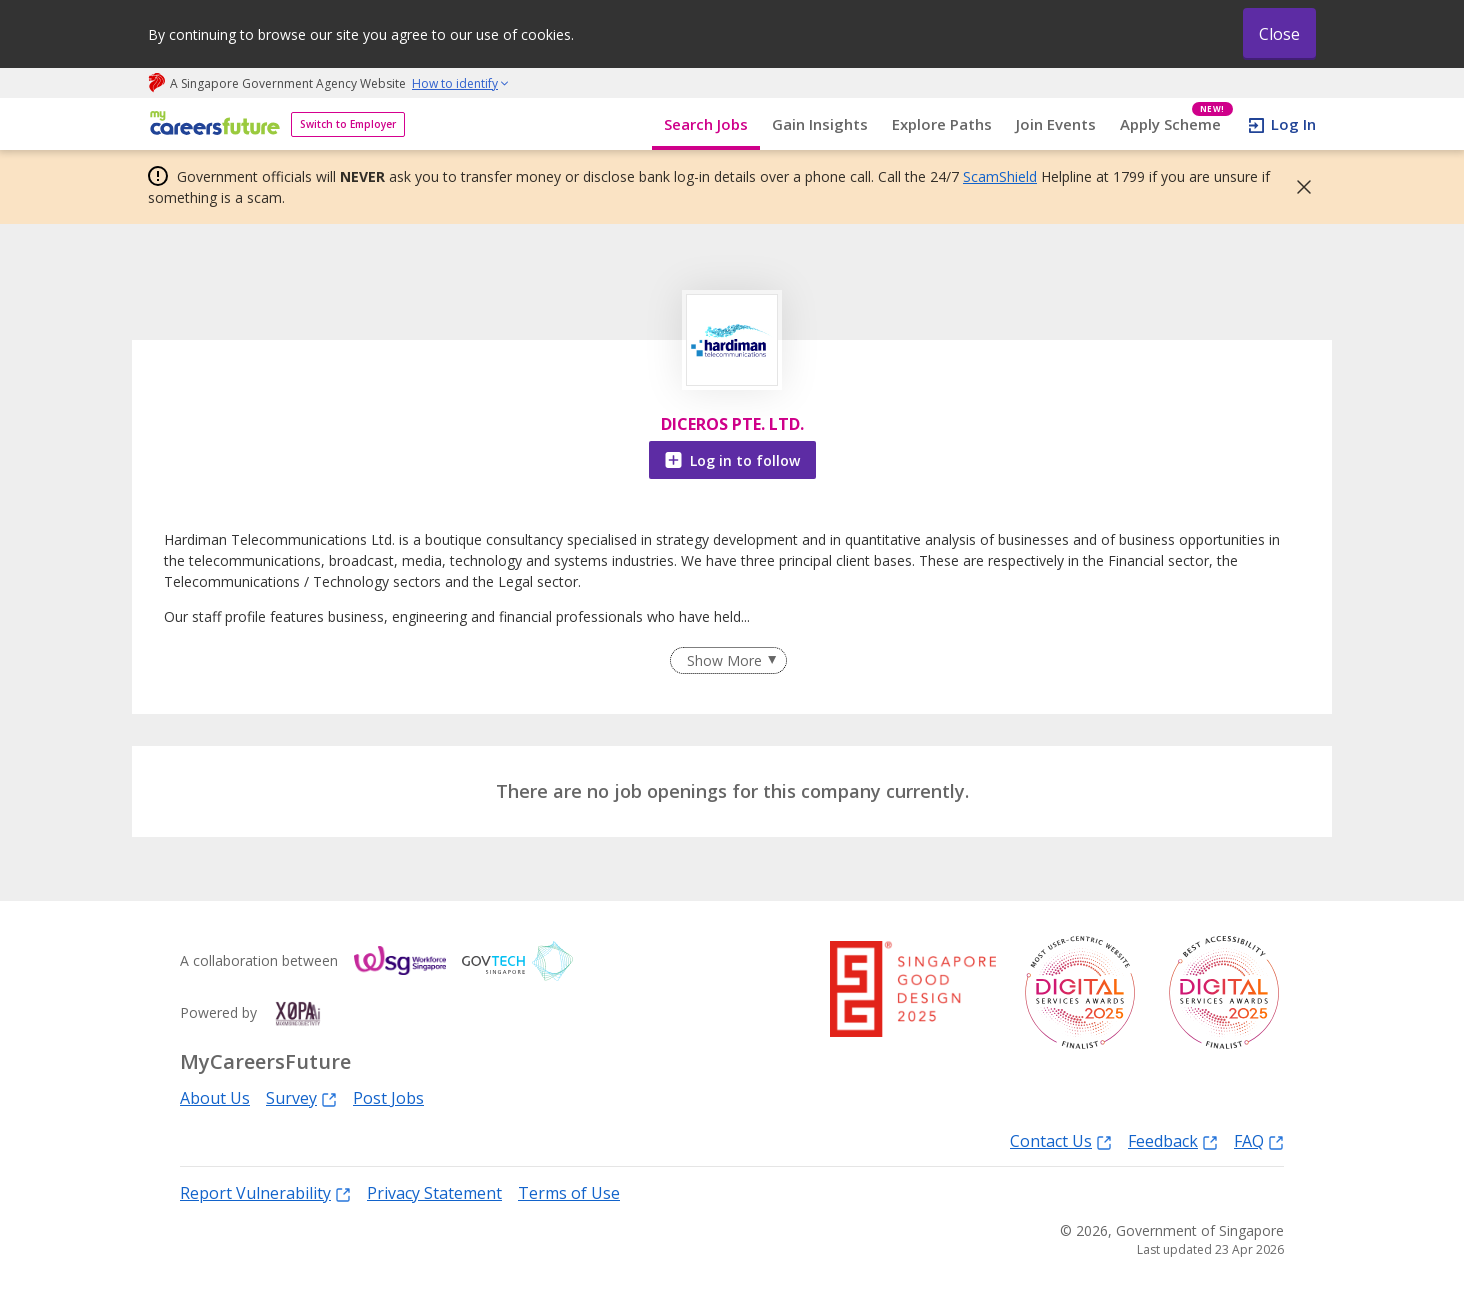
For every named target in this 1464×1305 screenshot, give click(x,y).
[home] (211, 124)
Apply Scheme (1176, 124)
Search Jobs (706, 124)
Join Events (1056, 124)
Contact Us (1061, 1140)
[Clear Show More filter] (728, 661)
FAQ (1259, 1140)
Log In (1293, 124)
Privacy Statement (434, 1193)
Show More (724, 660)
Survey (301, 1097)
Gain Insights (820, 124)
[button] (1298, 187)
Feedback (1173, 1140)
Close (1279, 34)
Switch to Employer (348, 124)
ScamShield (1000, 176)
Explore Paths (942, 124)
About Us (215, 1098)
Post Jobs (388, 1098)
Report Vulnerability (265, 1192)
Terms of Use (569, 1193)
